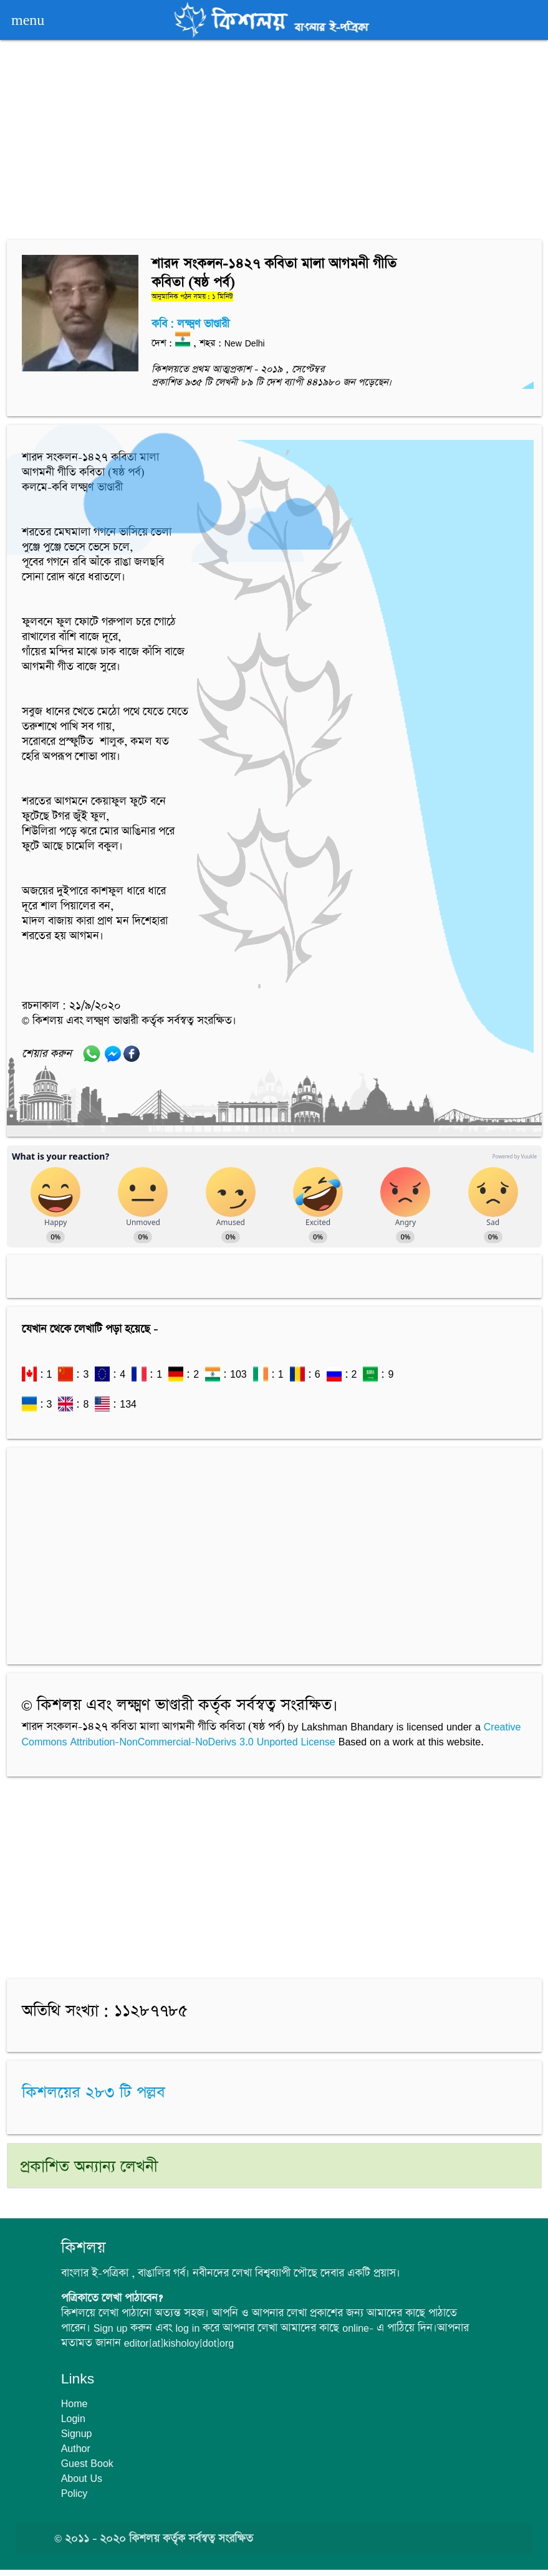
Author (75, 2448)
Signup (76, 2433)
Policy (74, 2493)
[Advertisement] (274, 142)
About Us (81, 2478)
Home (74, 2403)
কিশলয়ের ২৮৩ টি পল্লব (93, 2093)
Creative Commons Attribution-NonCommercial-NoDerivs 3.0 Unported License (271, 1734)
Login (73, 2418)
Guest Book (87, 2463)
